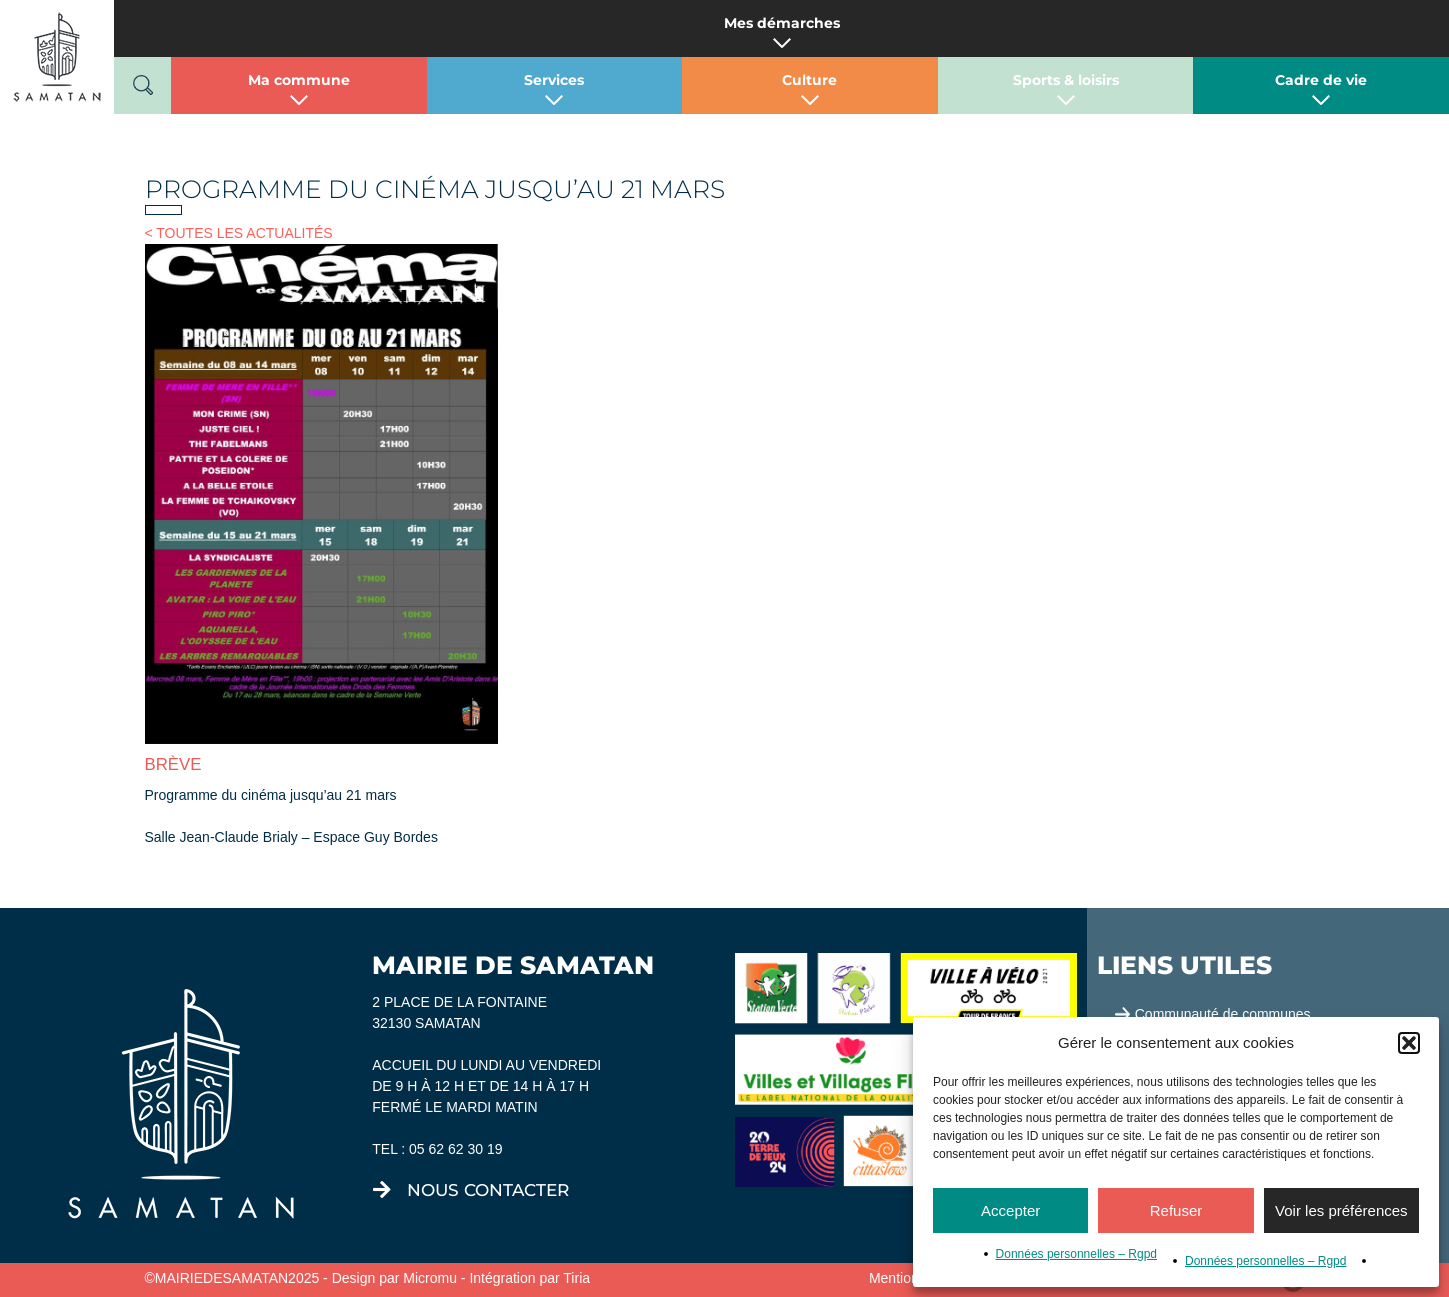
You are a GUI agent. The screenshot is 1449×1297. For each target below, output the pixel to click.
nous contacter (488, 1190)
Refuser (1176, 1210)
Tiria (576, 1278)
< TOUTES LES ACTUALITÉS (239, 233)
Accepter (1010, 1210)
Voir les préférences (1341, 1210)
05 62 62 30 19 (455, 1149)
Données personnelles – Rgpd (1076, 1254)
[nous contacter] (382, 1190)
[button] (1409, 1043)
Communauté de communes (1223, 1014)
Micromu (430, 1278)
